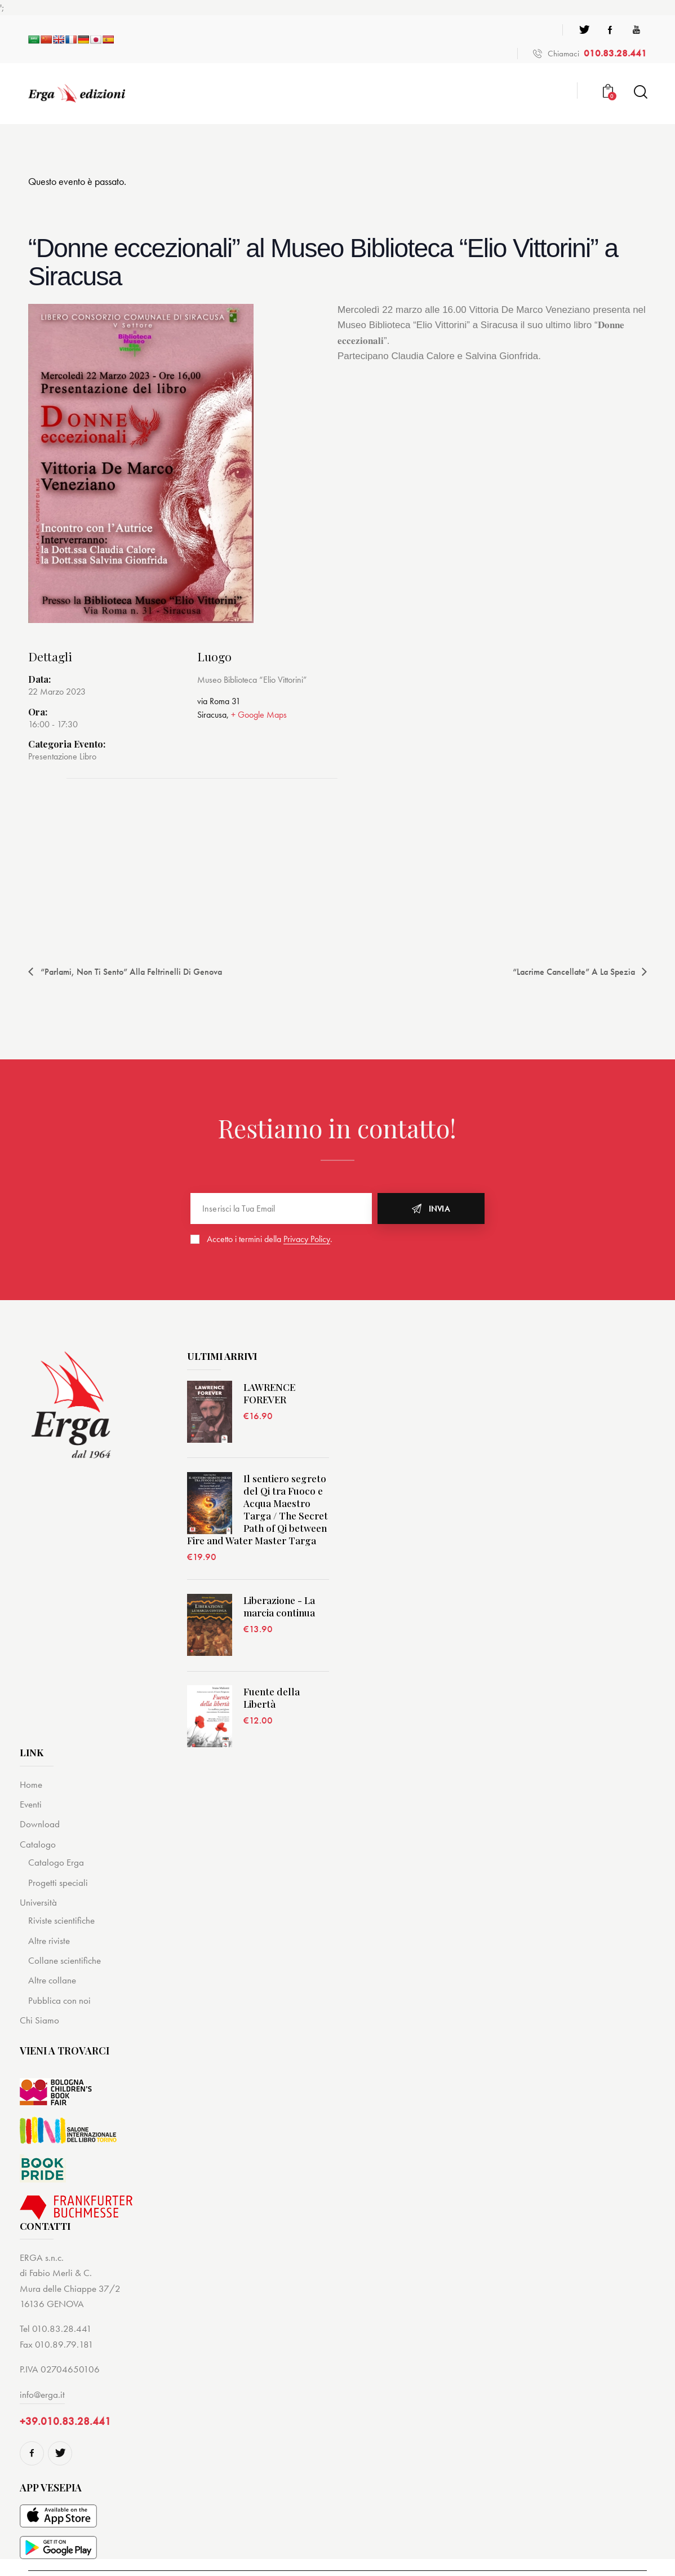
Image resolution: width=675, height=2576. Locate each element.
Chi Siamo (39, 2020)
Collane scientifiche (64, 1960)
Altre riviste (49, 1940)
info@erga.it (42, 2394)
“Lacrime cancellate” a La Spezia (575, 972)
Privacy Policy (306, 1239)
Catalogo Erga (56, 1862)
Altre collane (52, 1980)
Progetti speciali (58, 1882)
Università (38, 1902)
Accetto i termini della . (269, 1239)
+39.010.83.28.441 (65, 2421)
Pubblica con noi (59, 2000)
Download (40, 1824)
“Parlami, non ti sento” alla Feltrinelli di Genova (130, 972)
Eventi (31, 1804)
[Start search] (640, 92)
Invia (439, 1209)
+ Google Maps (259, 715)
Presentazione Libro (62, 756)
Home (31, 1784)
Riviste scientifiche (61, 1920)
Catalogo (38, 1844)
